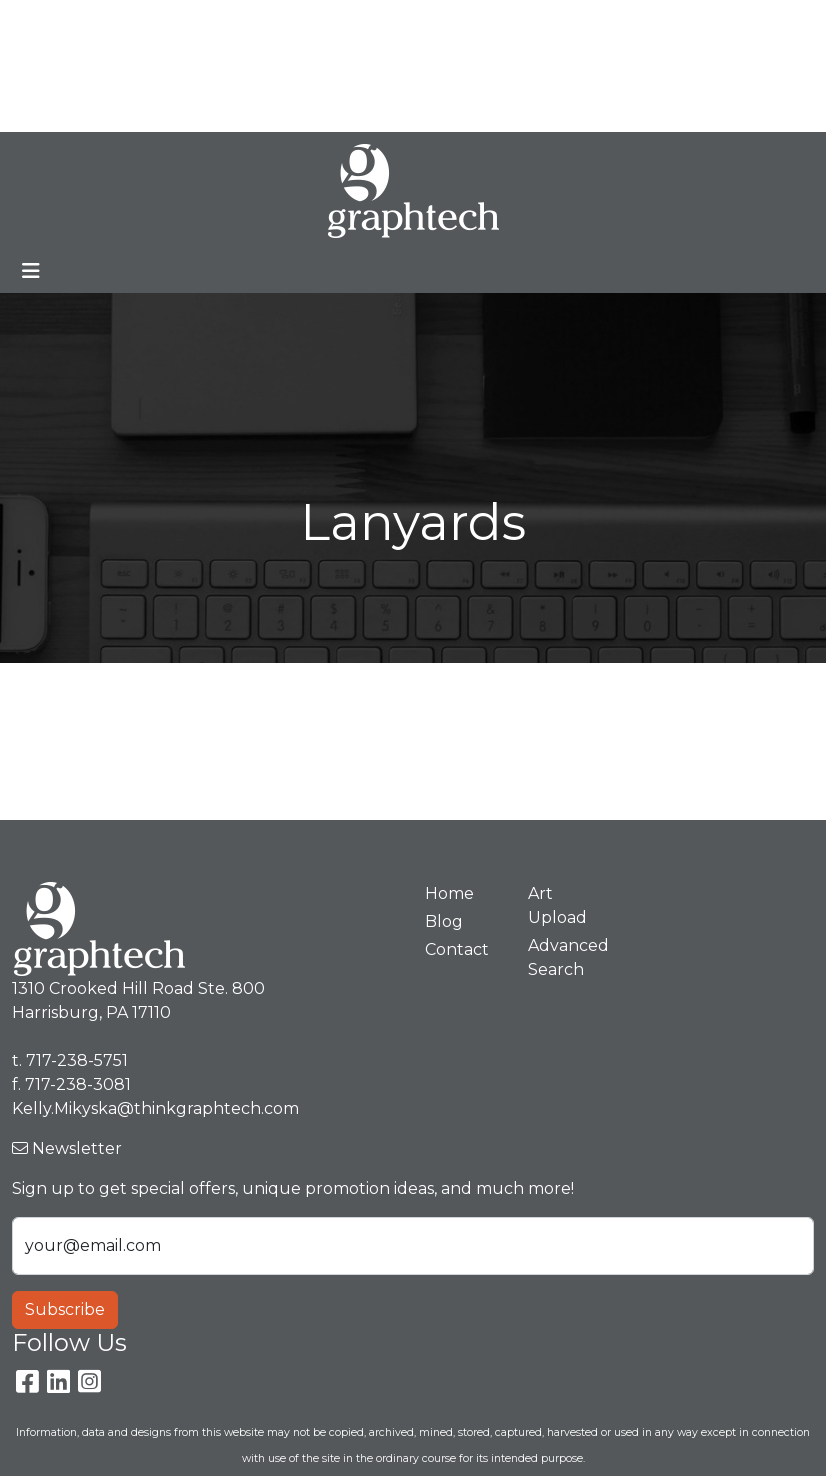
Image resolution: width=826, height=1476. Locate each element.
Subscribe (65, 1309)
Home (43, 21)
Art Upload (208, 65)
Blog (243, 21)
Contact (298, 65)
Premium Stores (84, 65)
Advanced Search (567, 957)
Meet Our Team (146, 21)
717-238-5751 (660, 21)
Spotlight (56, 109)
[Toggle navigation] (31, 271)
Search (465, 21)
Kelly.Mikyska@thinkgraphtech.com (584, 65)
